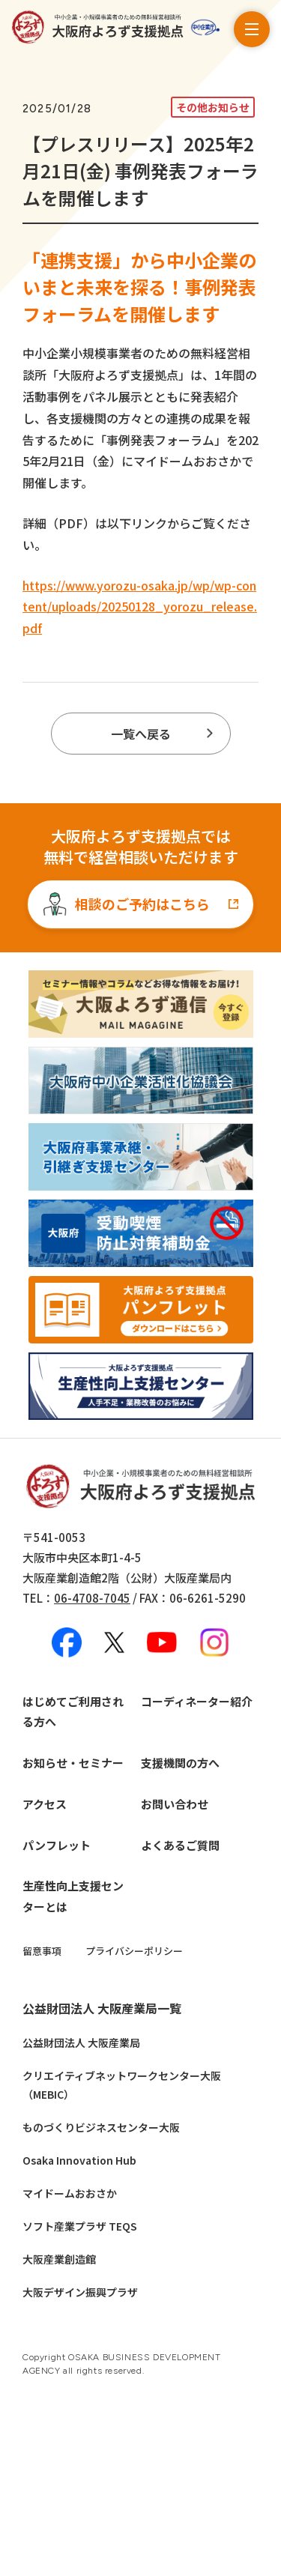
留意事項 (41, 1951)
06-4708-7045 (92, 1598)
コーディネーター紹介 (197, 1701)
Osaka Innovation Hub (79, 2160)
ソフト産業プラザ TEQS (79, 2226)
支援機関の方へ (180, 1763)
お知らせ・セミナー (73, 1763)
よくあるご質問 (180, 1845)
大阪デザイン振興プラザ (80, 2292)
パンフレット (56, 1845)
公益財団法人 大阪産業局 (81, 2042)
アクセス (44, 1804)
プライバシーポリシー (134, 1951)
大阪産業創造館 (59, 2259)
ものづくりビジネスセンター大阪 (101, 2127)
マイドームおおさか (69, 2193)
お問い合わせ (174, 1804)
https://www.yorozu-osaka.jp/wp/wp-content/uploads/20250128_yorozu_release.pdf (139, 607)
